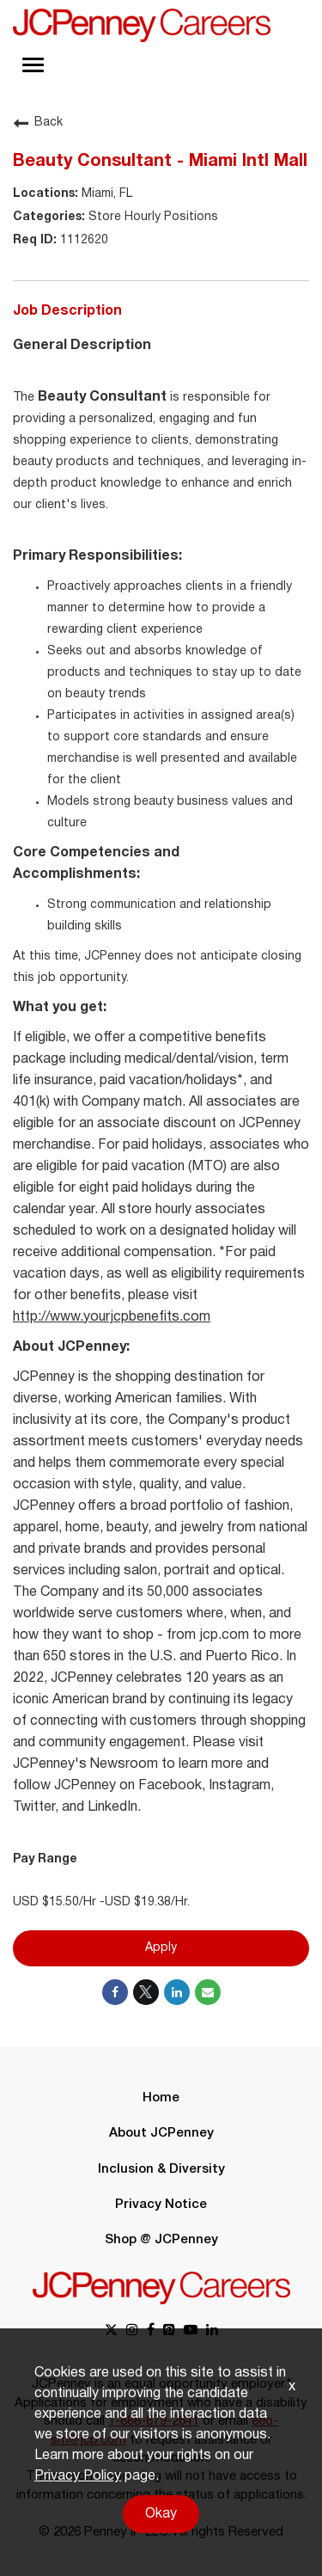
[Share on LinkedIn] (176, 1992)
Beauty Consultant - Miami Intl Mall (160, 161)
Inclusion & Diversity (161, 2169)
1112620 (82, 240)
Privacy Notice (161, 2205)
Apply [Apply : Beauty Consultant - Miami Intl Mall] (161, 1947)
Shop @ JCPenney (161, 2240)
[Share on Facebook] (115, 1992)
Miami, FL (105, 193)
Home (161, 2098)
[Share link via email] (207, 1992)
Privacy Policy (77, 2476)
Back (38, 122)
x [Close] (292, 2387)
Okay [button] (161, 2514)
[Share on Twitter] (146, 1992)
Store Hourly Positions (151, 217)
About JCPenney (161, 2133)
